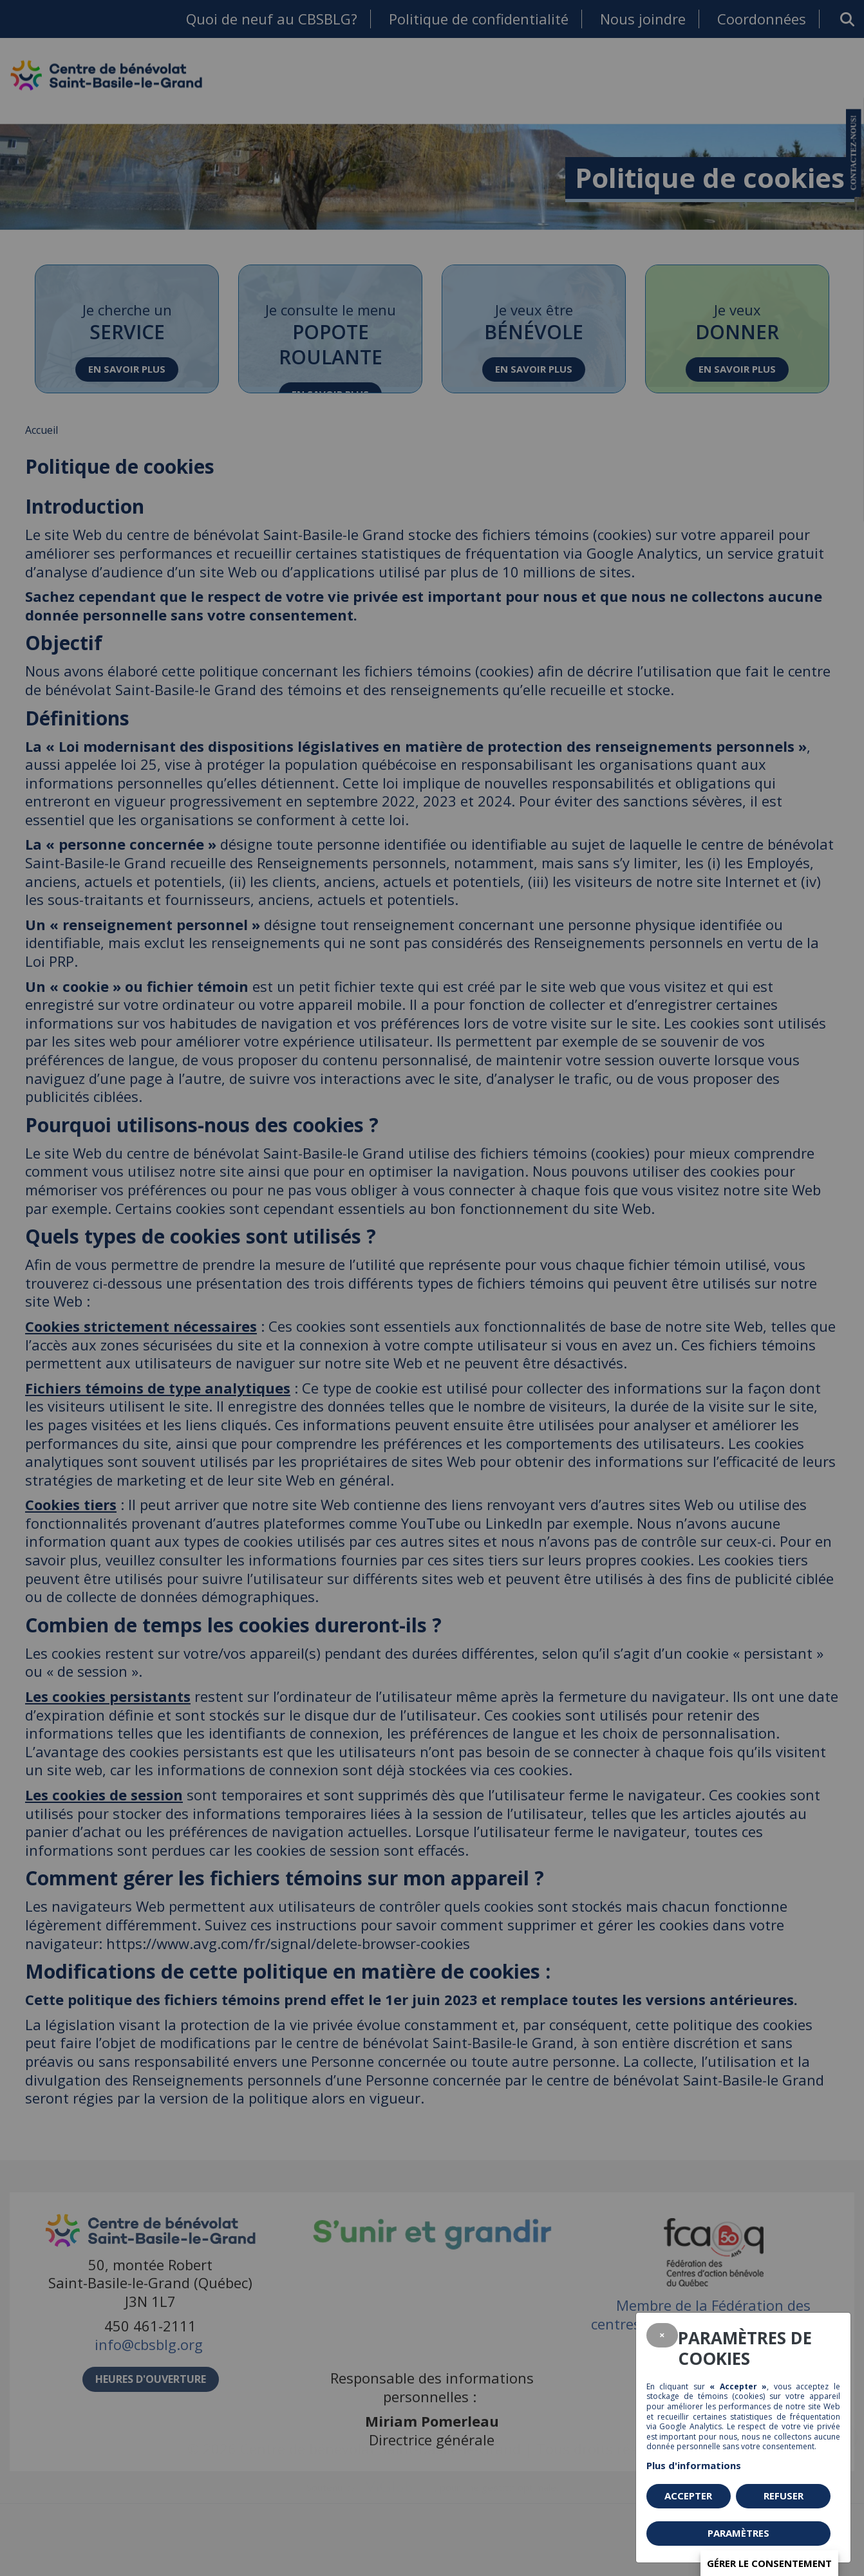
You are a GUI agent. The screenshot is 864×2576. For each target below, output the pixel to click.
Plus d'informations (693, 2465)
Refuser (783, 2495)
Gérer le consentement (769, 2563)
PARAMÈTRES (738, 2532)
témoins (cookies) (731, 2396)
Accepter (688, 2495)
